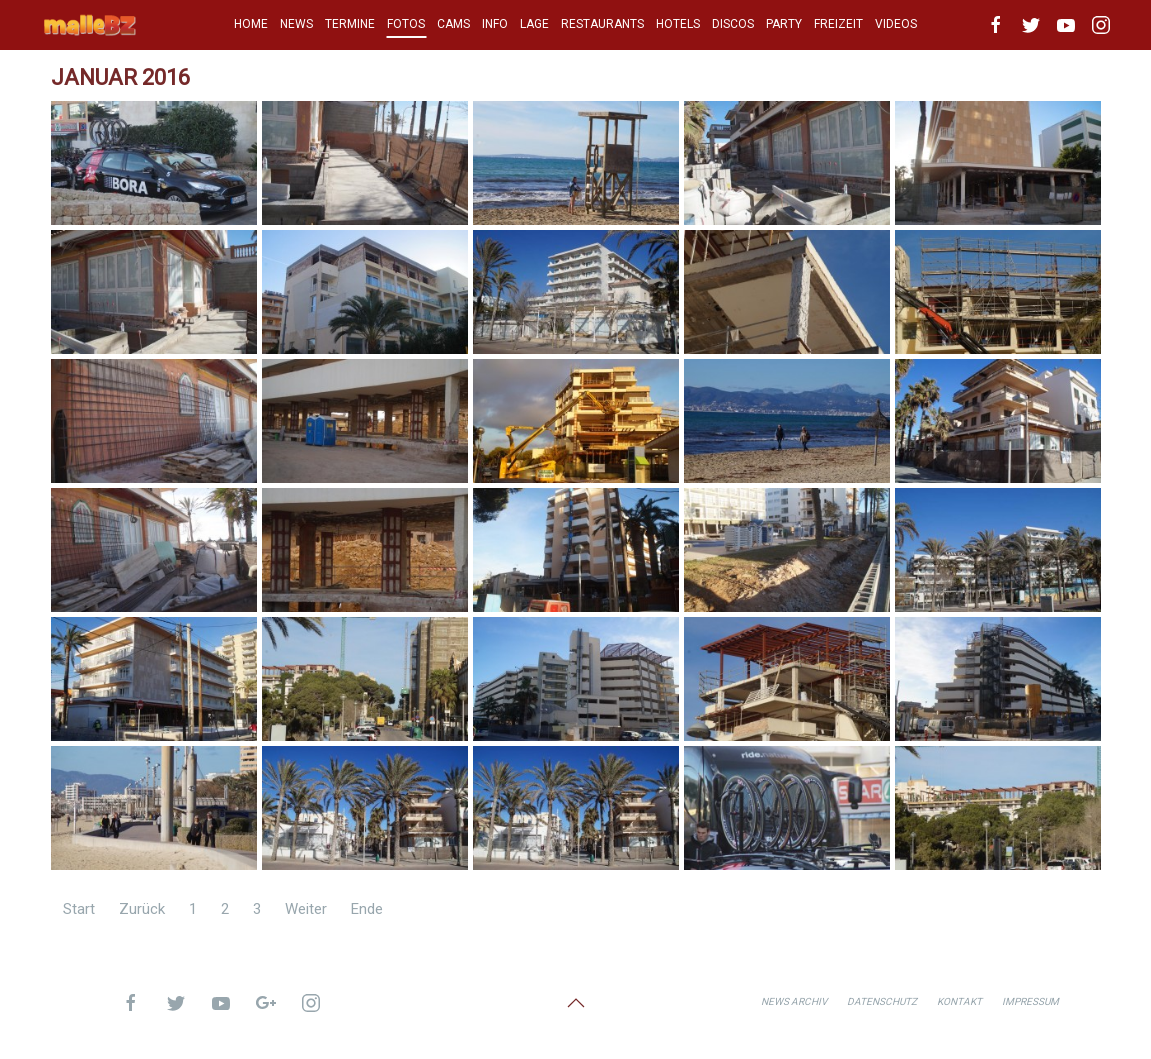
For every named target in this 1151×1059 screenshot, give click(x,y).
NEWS (296, 24)
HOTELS (678, 24)
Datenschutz (882, 1001)
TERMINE (350, 24)
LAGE (534, 24)
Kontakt (959, 1001)
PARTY (784, 24)
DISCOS (733, 24)
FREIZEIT (838, 24)
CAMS (453, 24)
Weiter (306, 909)
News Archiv (794, 1001)
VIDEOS (896, 24)
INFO (495, 24)
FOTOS (406, 24)
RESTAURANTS (602, 24)
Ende (367, 909)
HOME (251, 24)
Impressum (1030, 1001)
